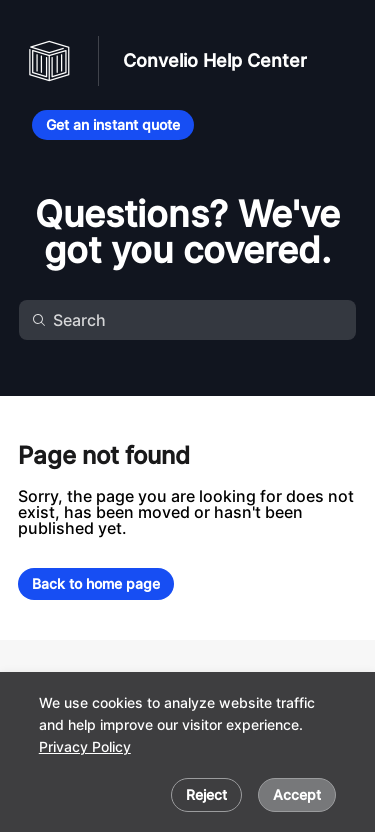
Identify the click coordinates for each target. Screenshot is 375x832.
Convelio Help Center (215, 60)
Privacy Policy (85, 746)
